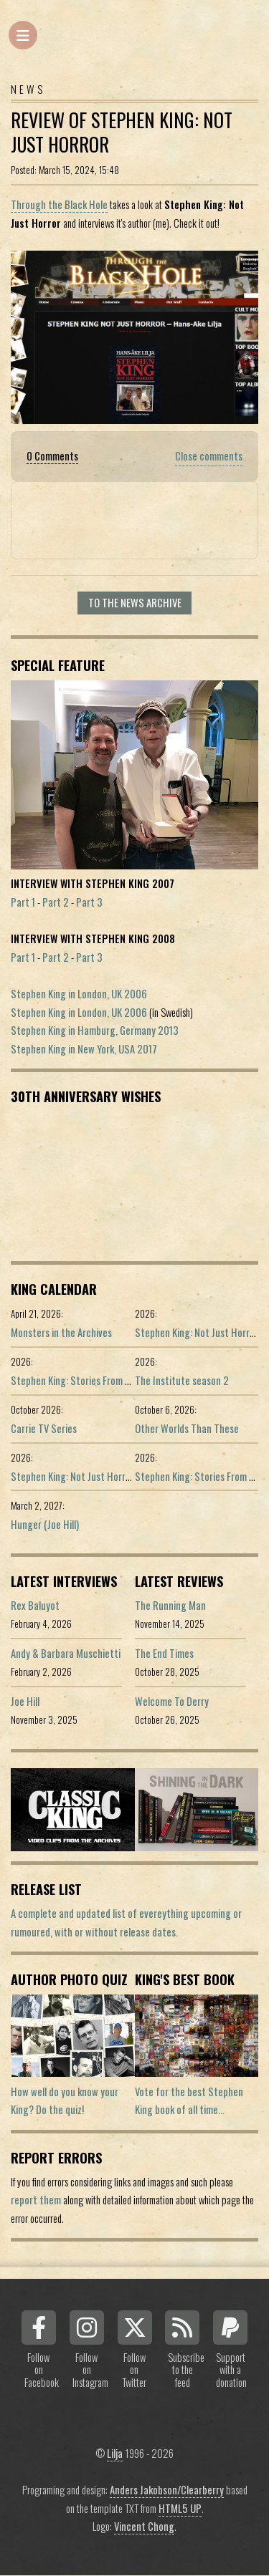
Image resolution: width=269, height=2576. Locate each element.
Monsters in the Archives (61, 1332)
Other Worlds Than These (187, 1428)
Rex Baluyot (35, 1605)
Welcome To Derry (172, 1701)
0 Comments (52, 455)
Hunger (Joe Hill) (45, 1524)
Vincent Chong (144, 2526)
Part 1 (23, 902)
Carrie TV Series (44, 1428)
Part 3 (89, 902)
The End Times (164, 1653)
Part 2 (55, 902)
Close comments (208, 455)
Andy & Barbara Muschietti (66, 1653)
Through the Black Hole (59, 204)
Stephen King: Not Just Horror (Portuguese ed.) (108, 1476)
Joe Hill (25, 1701)
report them (36, 2199)
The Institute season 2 (182, 1380)
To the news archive (134, 602)
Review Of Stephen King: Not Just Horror (121, 132)
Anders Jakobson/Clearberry (167, 2489)
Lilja (115, 2453)
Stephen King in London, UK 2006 (79, 993)
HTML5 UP (180, 2508)
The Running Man (170, 1605)
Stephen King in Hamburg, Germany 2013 (95, 1030)
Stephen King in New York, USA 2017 (84, 1048)
